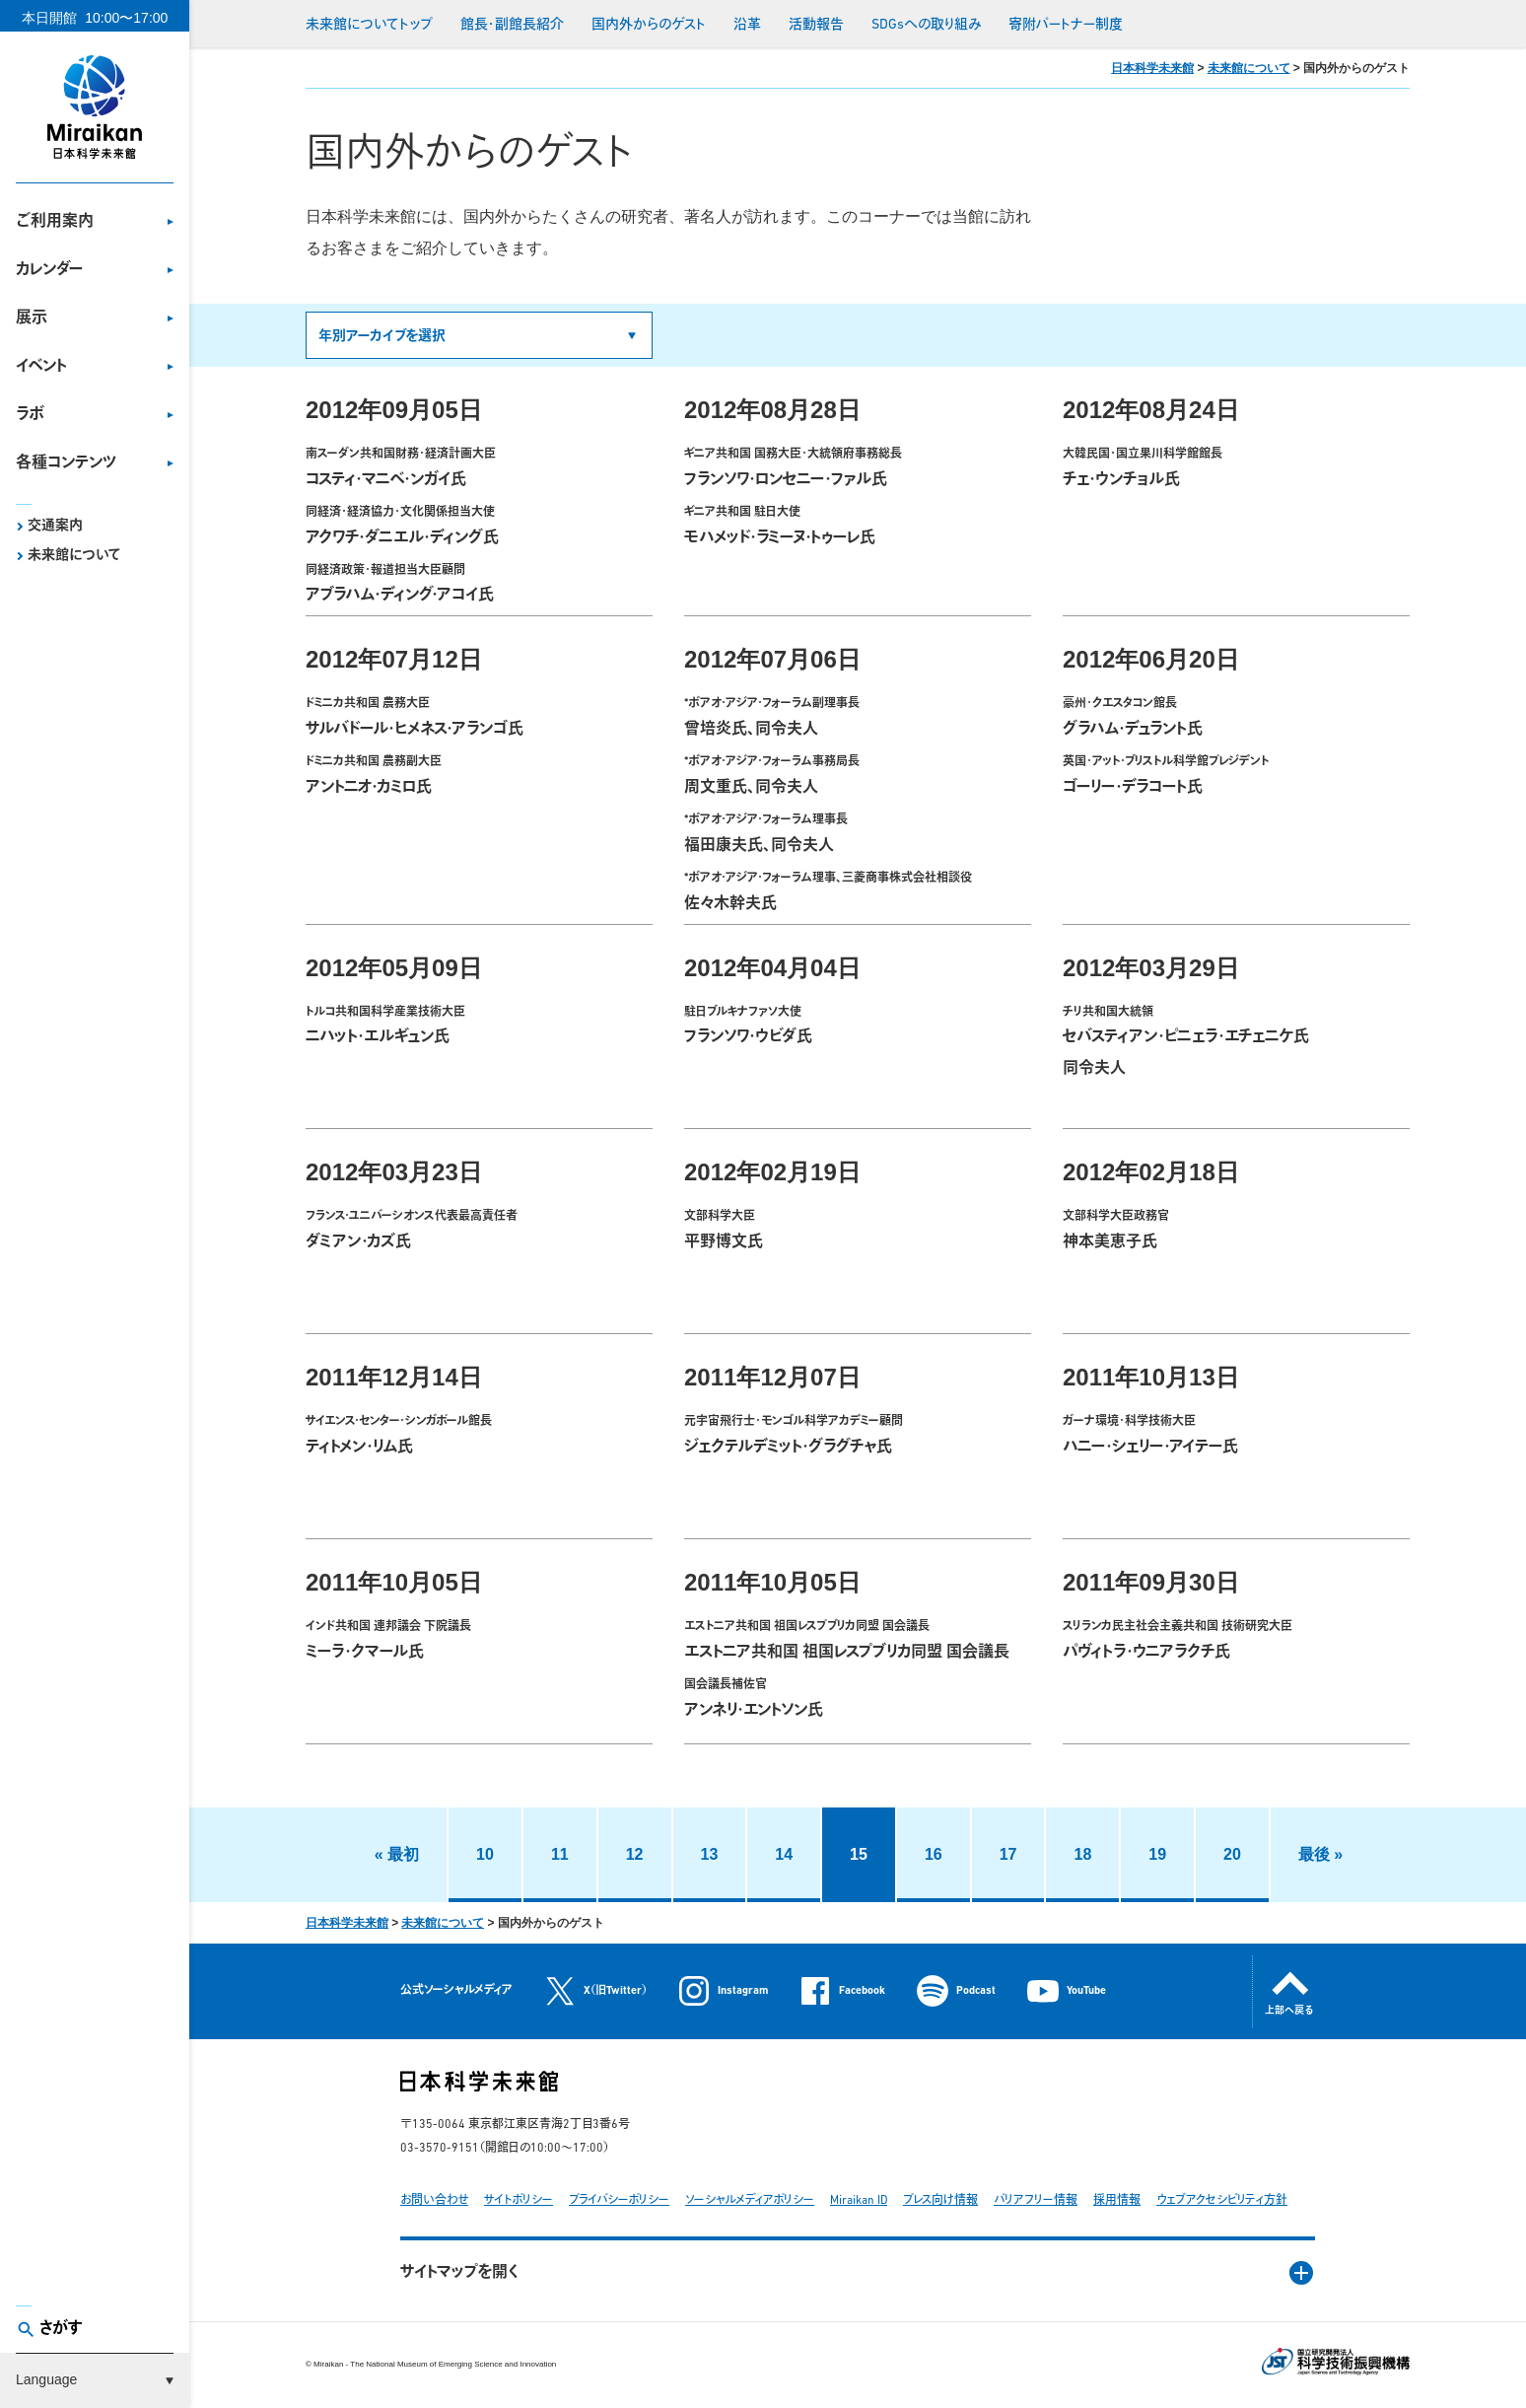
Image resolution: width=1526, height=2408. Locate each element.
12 (635, 1854)
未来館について (74, 555)
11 (560, 1854)
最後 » (1320, 1854)
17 (1008, 1854)
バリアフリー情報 (1035, 2201)
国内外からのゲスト (648, 25)
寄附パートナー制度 (1065, 25)
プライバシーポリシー (619, 2201)
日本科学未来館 (1152, 68)
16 (933, 1854)
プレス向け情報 (940, 2201)
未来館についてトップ (369, 25)
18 (1082, 1854)
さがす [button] (61, 2329)
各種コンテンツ (66, 463)
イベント (41, 367)
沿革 (747, 25)
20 (1232, 1854)
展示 (31, 318)
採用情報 (1117, 2201)
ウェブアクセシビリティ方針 (1221, 2201)
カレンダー (49, 270)
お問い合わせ (434, 2201)
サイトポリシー (518, 2201)
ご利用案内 (55, 222)
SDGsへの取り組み (926, 25)
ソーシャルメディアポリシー (749, 2201)
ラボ (30, 415)
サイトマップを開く (459, 2273)
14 (784, 1854)
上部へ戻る (1289, 2011)
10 (485, 1854)
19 (1157, 1854)
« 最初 (397, 1854)
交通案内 (55, 526)
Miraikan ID (858, 2201)
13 (710, 1854)
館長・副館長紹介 (512, 25)
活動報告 (816, 25)
